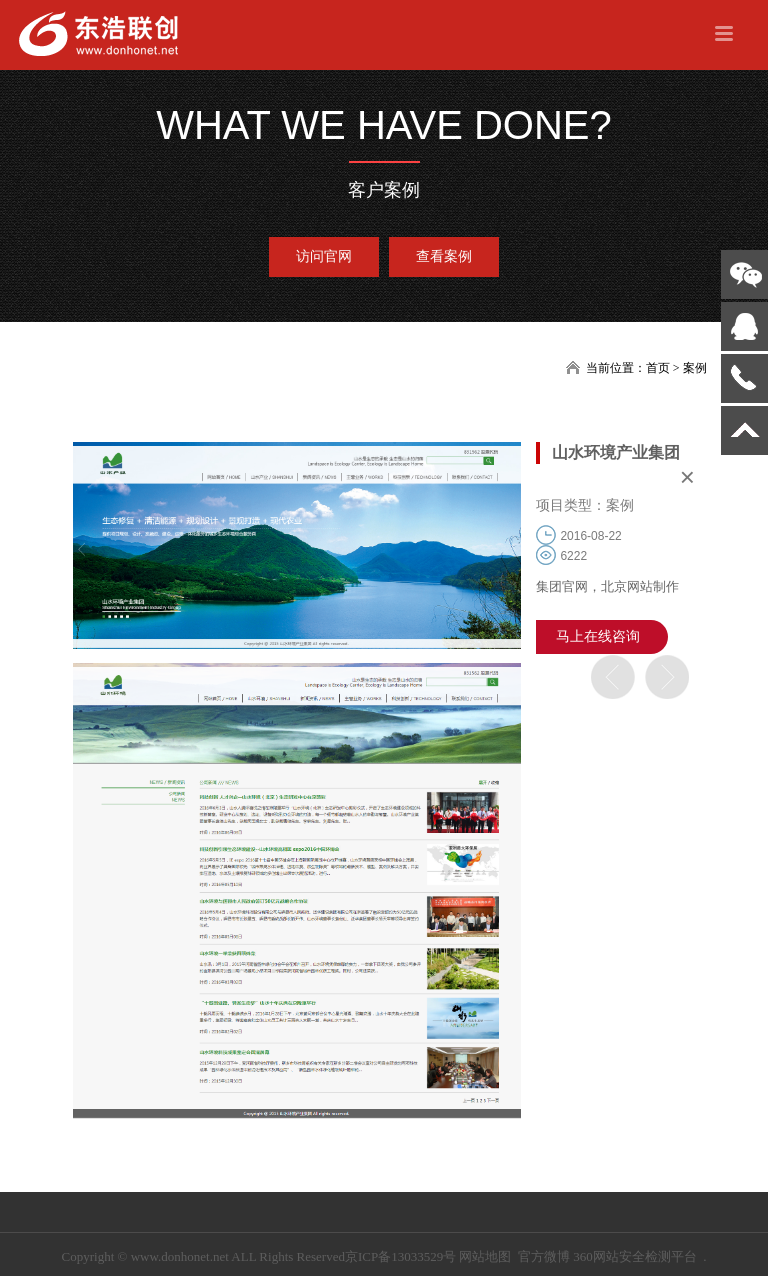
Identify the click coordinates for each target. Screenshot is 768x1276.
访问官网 (324, 256)
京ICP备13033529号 (400, 1256)
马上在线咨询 (598, 636)
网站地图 (485, 1256)
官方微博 (544, 1256)
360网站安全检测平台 (635, 1256)
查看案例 (444, 256)
